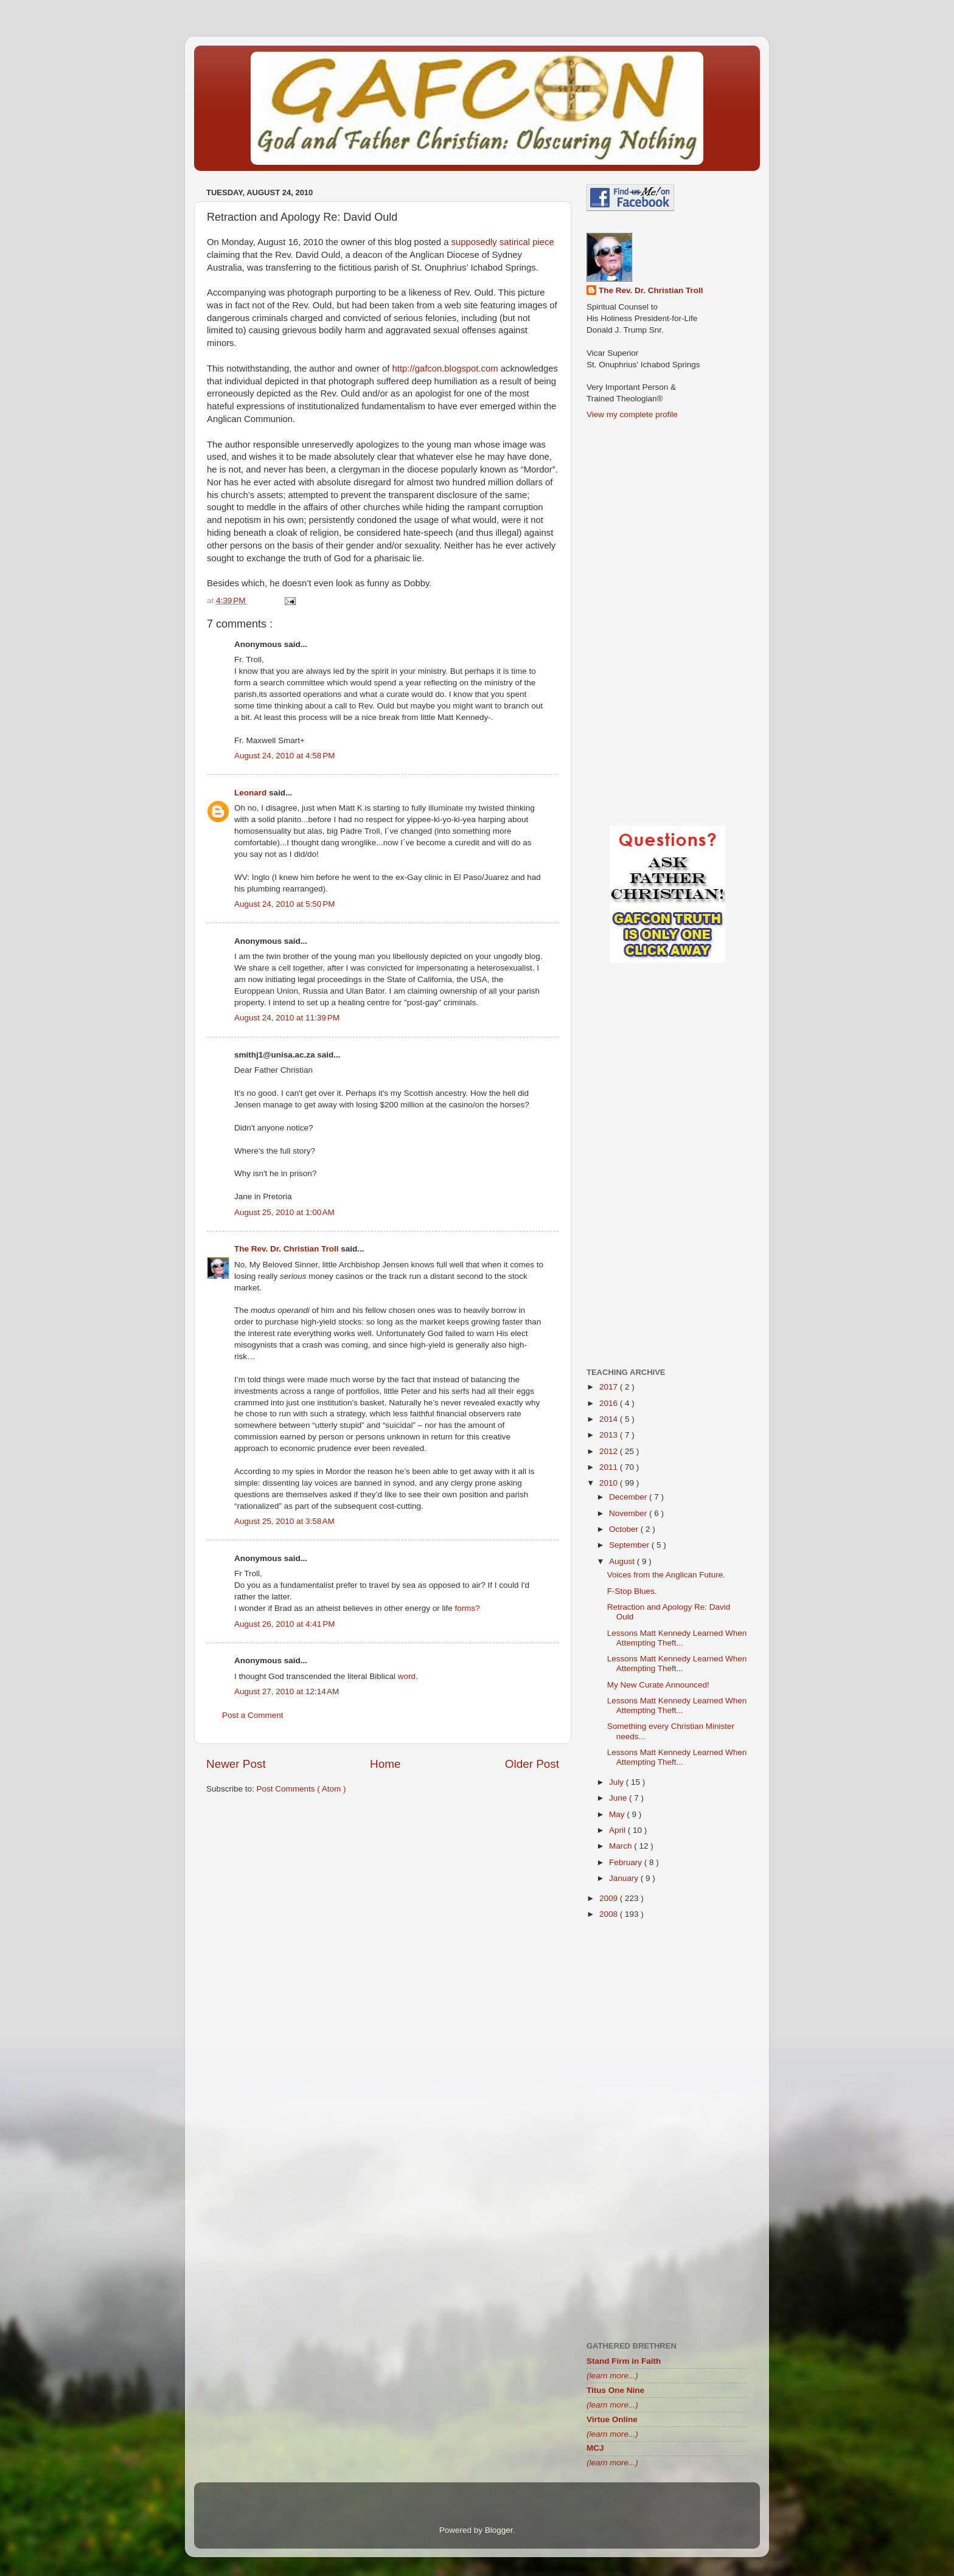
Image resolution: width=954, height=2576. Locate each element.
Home (385, 1763)
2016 (609, 1403)
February (626, 1862)
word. (408, 1676)
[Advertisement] (382, 1898)
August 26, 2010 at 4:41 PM (284, 1624)
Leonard (251, 792)
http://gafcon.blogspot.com (445, 368)
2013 (609, 1434)
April (618, 1830)
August (623, 1561)
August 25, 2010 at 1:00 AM (284, 1212)
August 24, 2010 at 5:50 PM (284, 904)
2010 (609, 1482)
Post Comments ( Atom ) (301, 1788)
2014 (609, 1419)
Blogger (499, 2530)
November (629, 1513)
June (619, 1797)
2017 (609, 1386)
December (629, 1496)
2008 (609, 1914)
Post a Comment (253, 1715)
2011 (609, 1467)
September (630, 1544)
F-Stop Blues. (632, 1591)
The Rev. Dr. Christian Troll (287, 1248)
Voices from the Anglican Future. (666, 1574)
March (621, 1846)
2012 (609, 1451)
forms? (466, 1608)
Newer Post (236, 1763)
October (625, 1529)
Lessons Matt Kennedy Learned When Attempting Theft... (677, 1638)
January (625, 1878)
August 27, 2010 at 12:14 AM (286, 1691)
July (617, 1782)
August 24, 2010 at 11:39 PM (286, 1017)
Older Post (532, 1763)
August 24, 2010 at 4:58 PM (284, 755)
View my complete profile (632, 414)
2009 (609, 1898)
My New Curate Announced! (658, 1684)
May (618, 1814)
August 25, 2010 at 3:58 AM (284, 1521)
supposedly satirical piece (502, 242)
